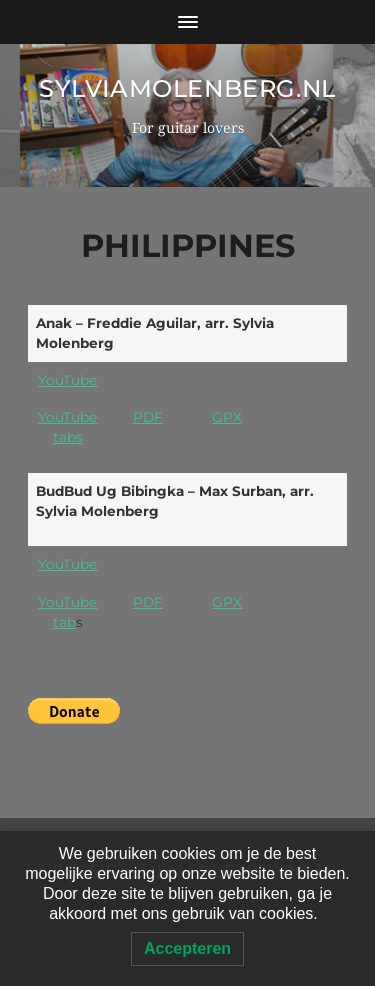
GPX (227, 417)
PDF (148, 417)
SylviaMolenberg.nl (187, 88)
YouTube (67, 380)
